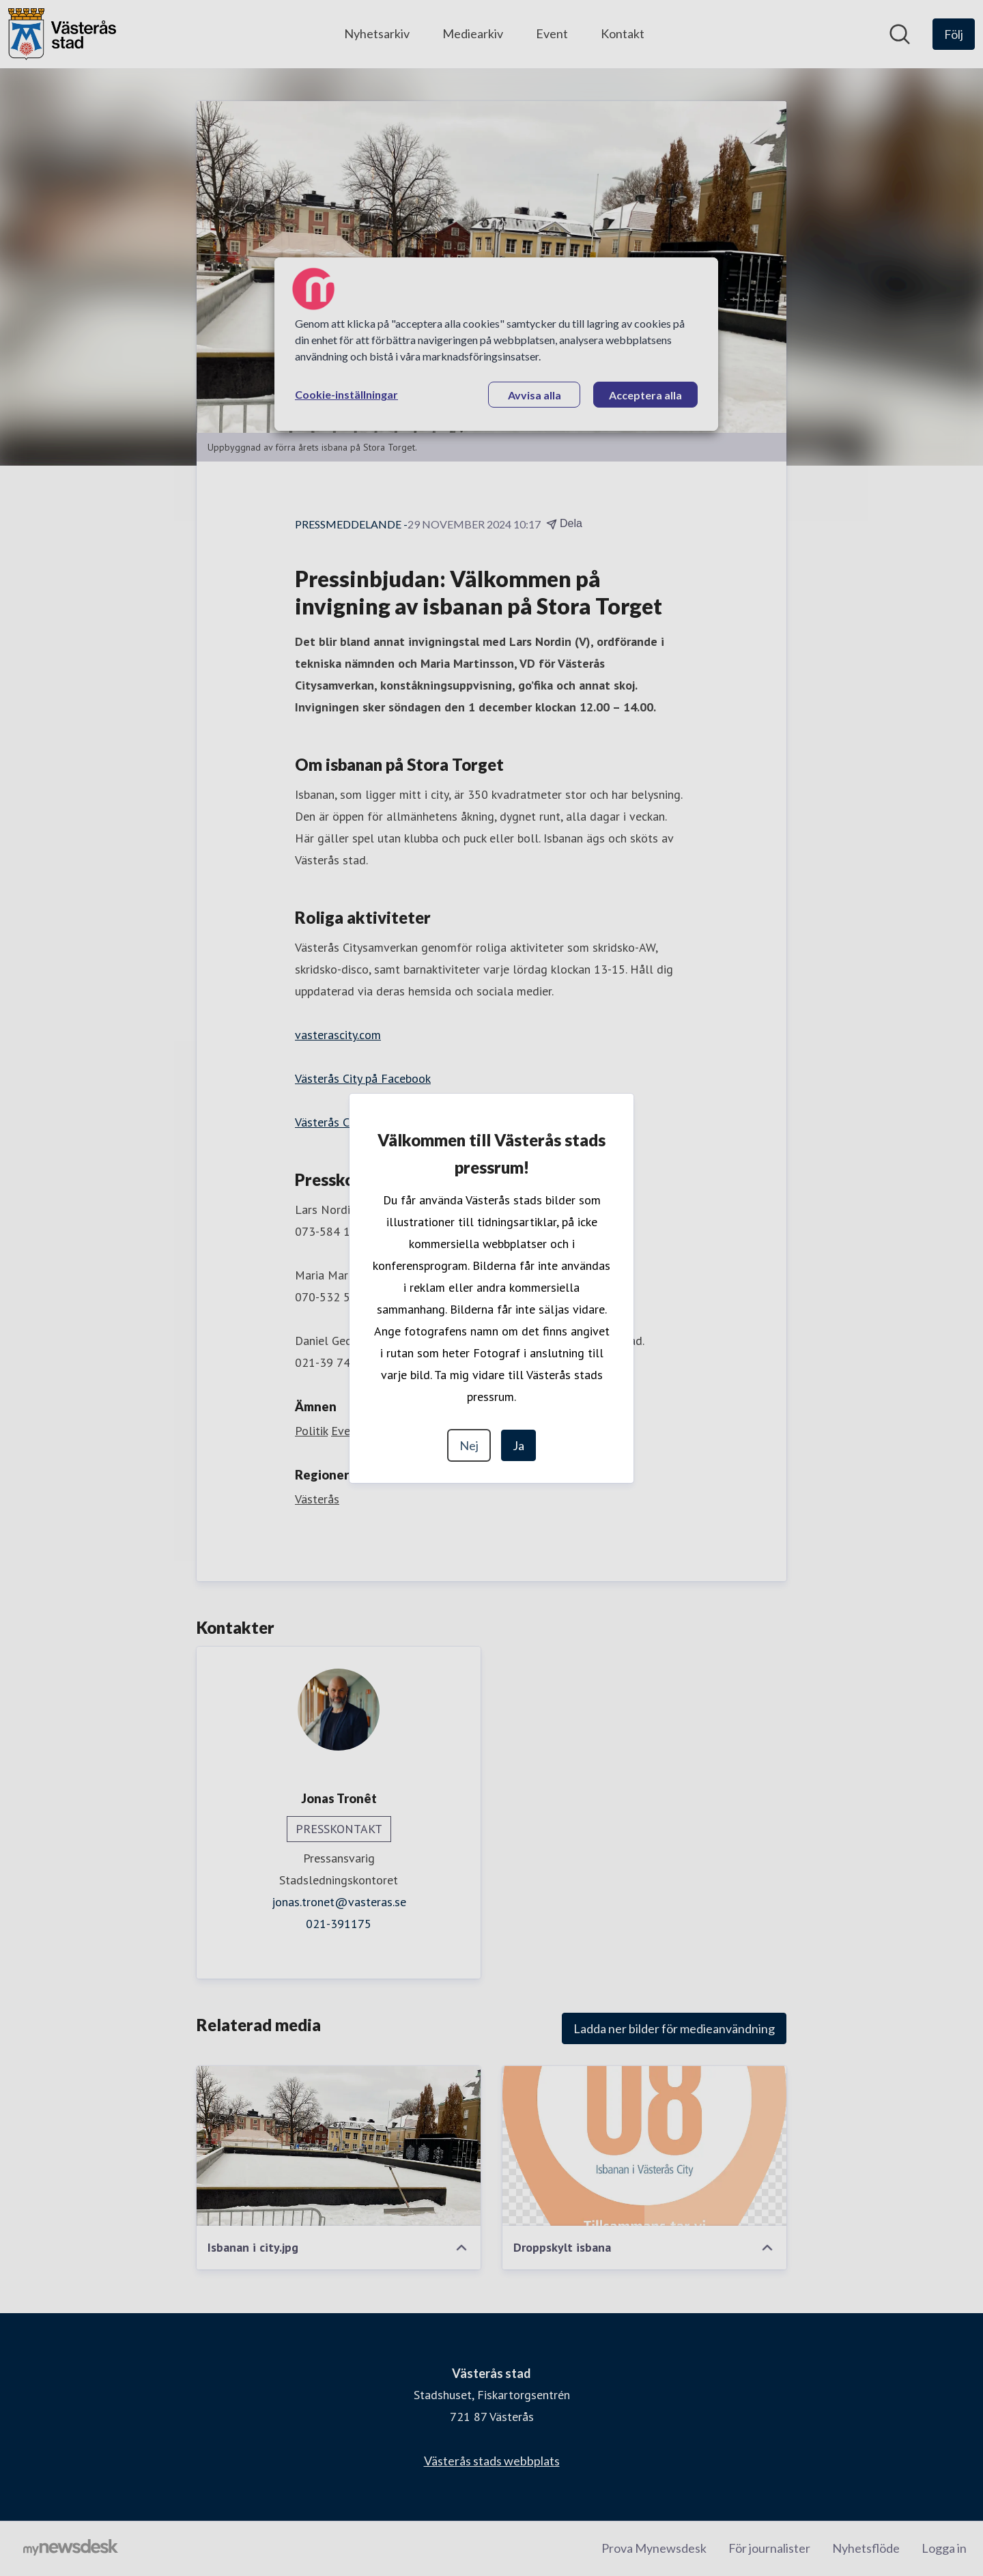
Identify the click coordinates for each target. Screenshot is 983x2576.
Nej (469, 1445)
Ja (518, 1445)
